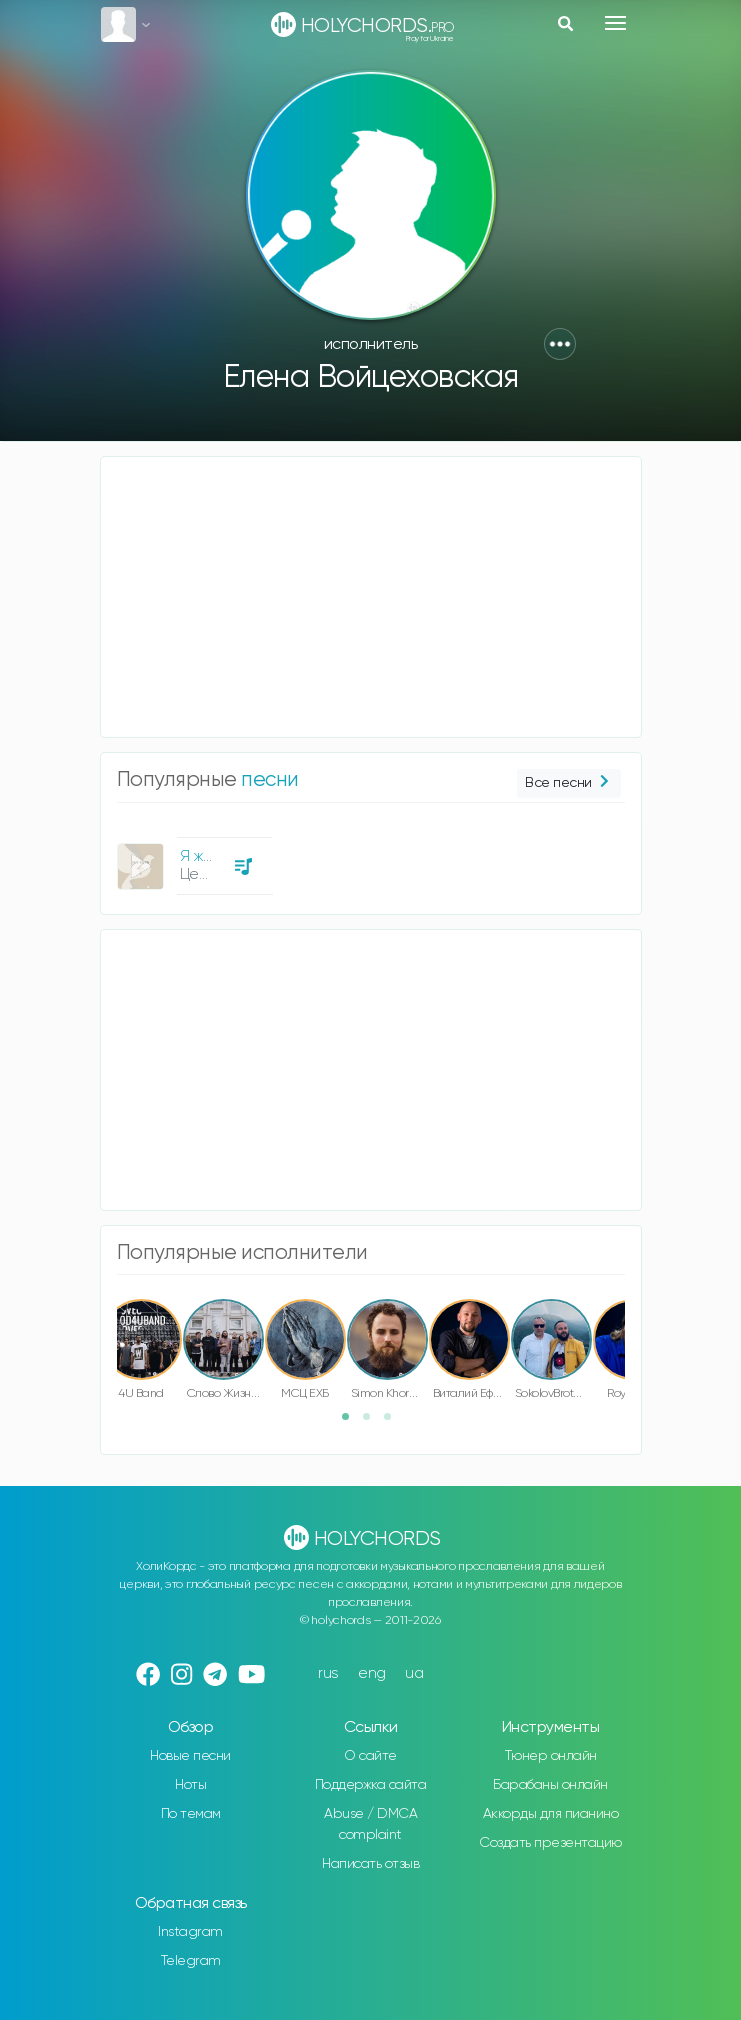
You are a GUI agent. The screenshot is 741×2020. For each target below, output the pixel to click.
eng (372, 1673)
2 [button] (373, 1423)
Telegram (191, 1961)
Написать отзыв (370, 1864)
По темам (191, 1814)
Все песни (568, 783)
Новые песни (190, 1756)
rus (328, 1673)
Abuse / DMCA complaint (370, 1824)
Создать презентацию (550, 1843)
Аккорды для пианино (551, 1814)
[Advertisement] (371, 597)
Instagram (190, 1932)
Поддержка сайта (371, 1785)
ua (414, 1673)
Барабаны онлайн (550, 1785)
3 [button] (394, 1423)
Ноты (190, 1785)
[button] (560, 344)
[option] (192, 858)
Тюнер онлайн (551, 1756)
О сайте (370, 1756)
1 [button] (352, 1423)
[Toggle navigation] (615, 23)
